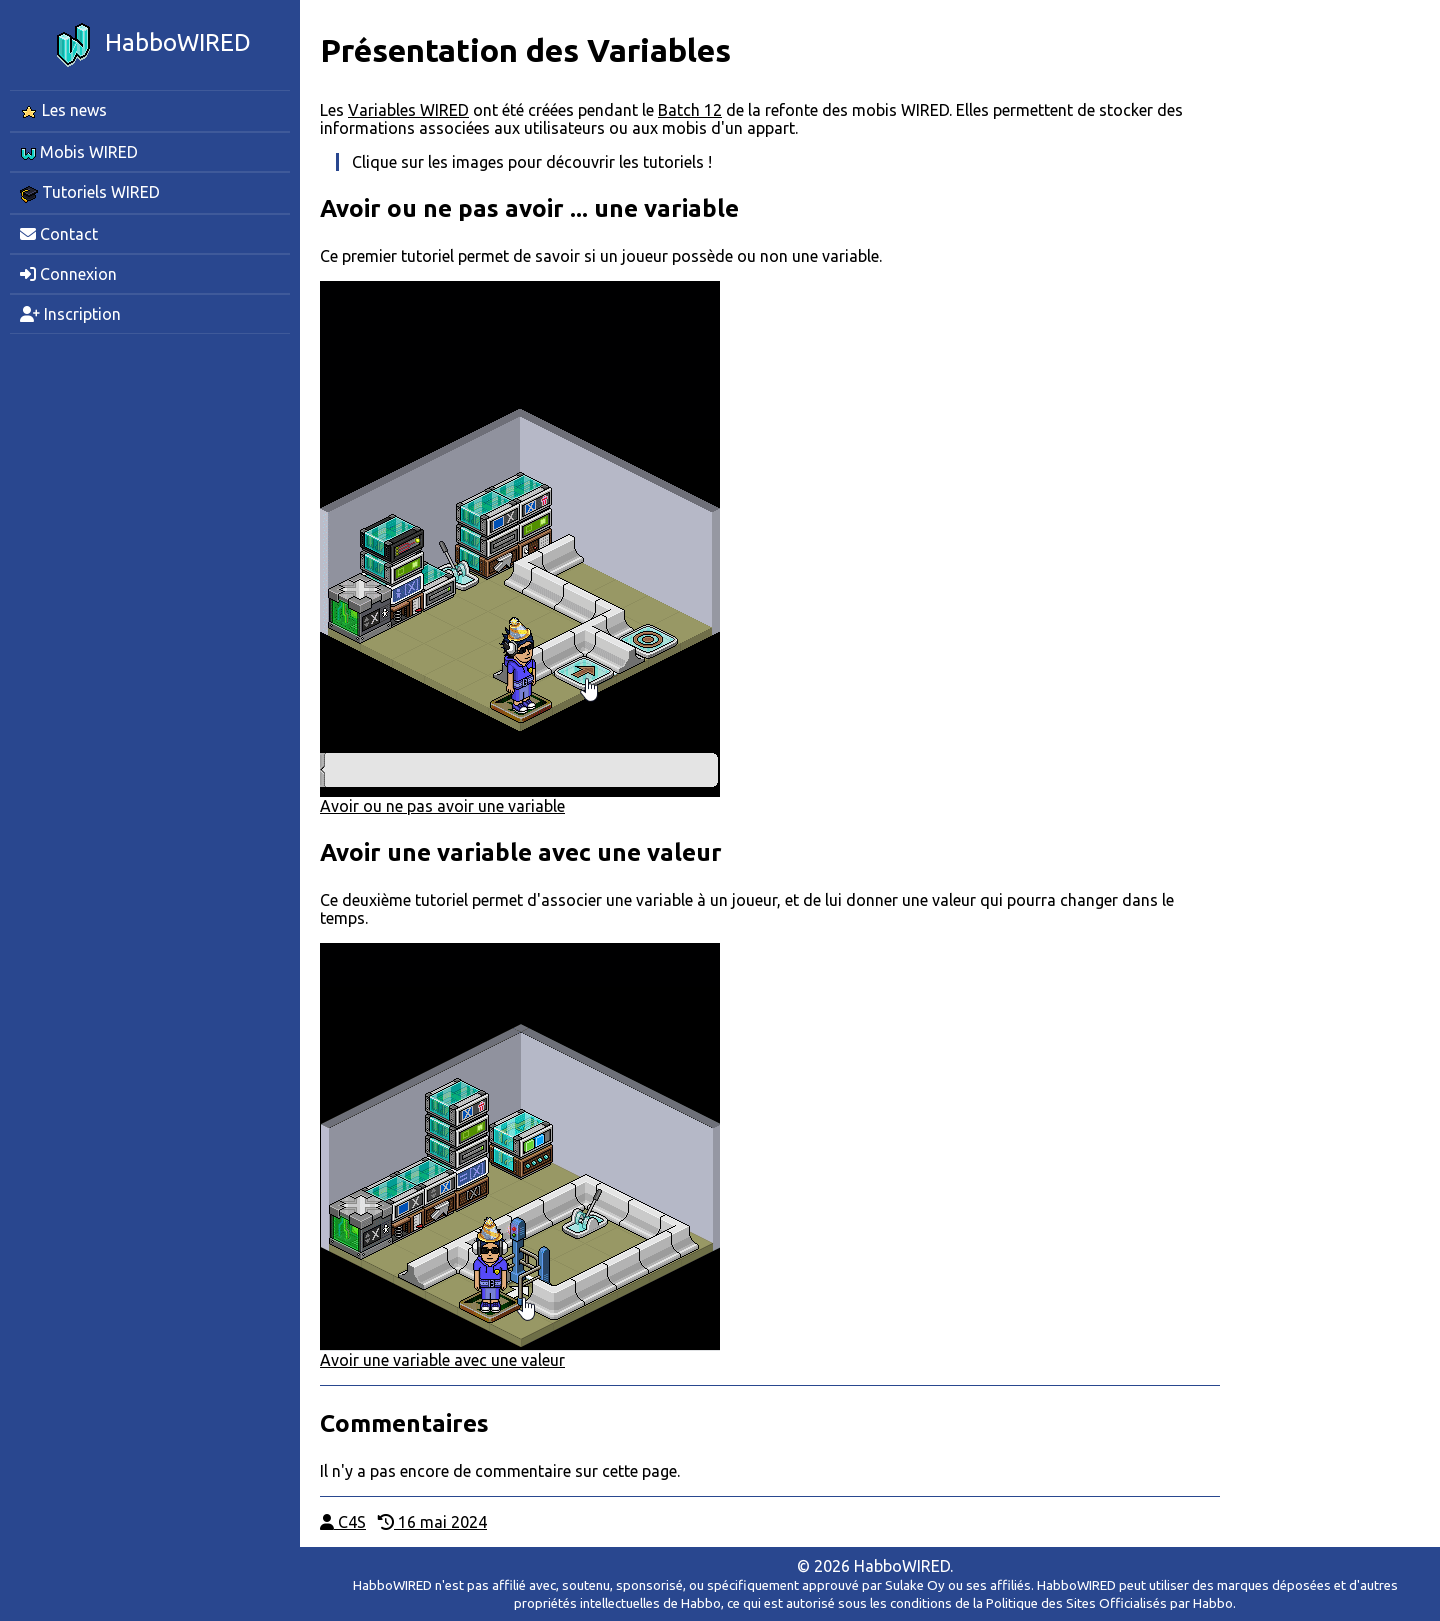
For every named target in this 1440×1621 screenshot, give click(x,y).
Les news (63, 111)
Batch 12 (690, 110)
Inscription (70, 314)
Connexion (68, 274)
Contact (59, 234)
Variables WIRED (408, 110)
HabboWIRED (150, 45)
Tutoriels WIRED (90, 193)
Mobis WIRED (79, 152)
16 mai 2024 (432, 1522)
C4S (343, 1522)
